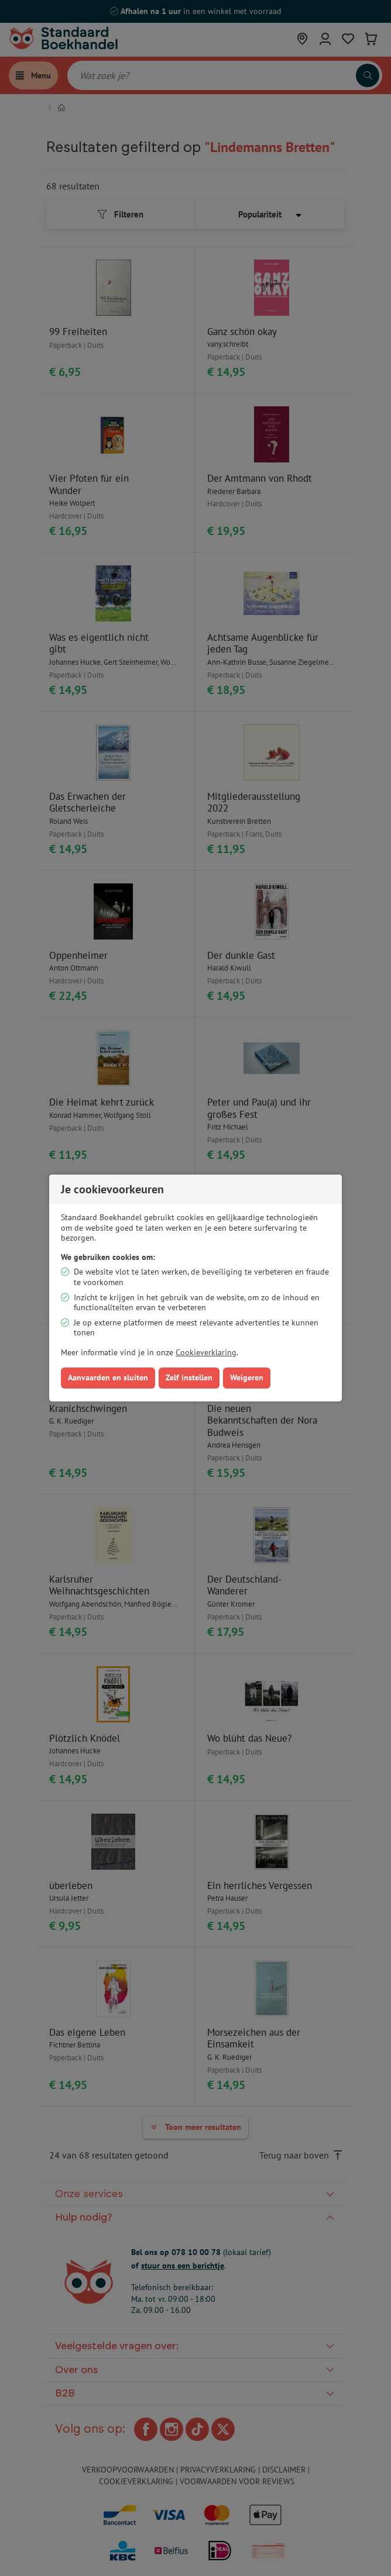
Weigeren (246, 1377)
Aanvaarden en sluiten (108, 1377)
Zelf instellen (189, 1377)
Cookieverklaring (206, 1352)
